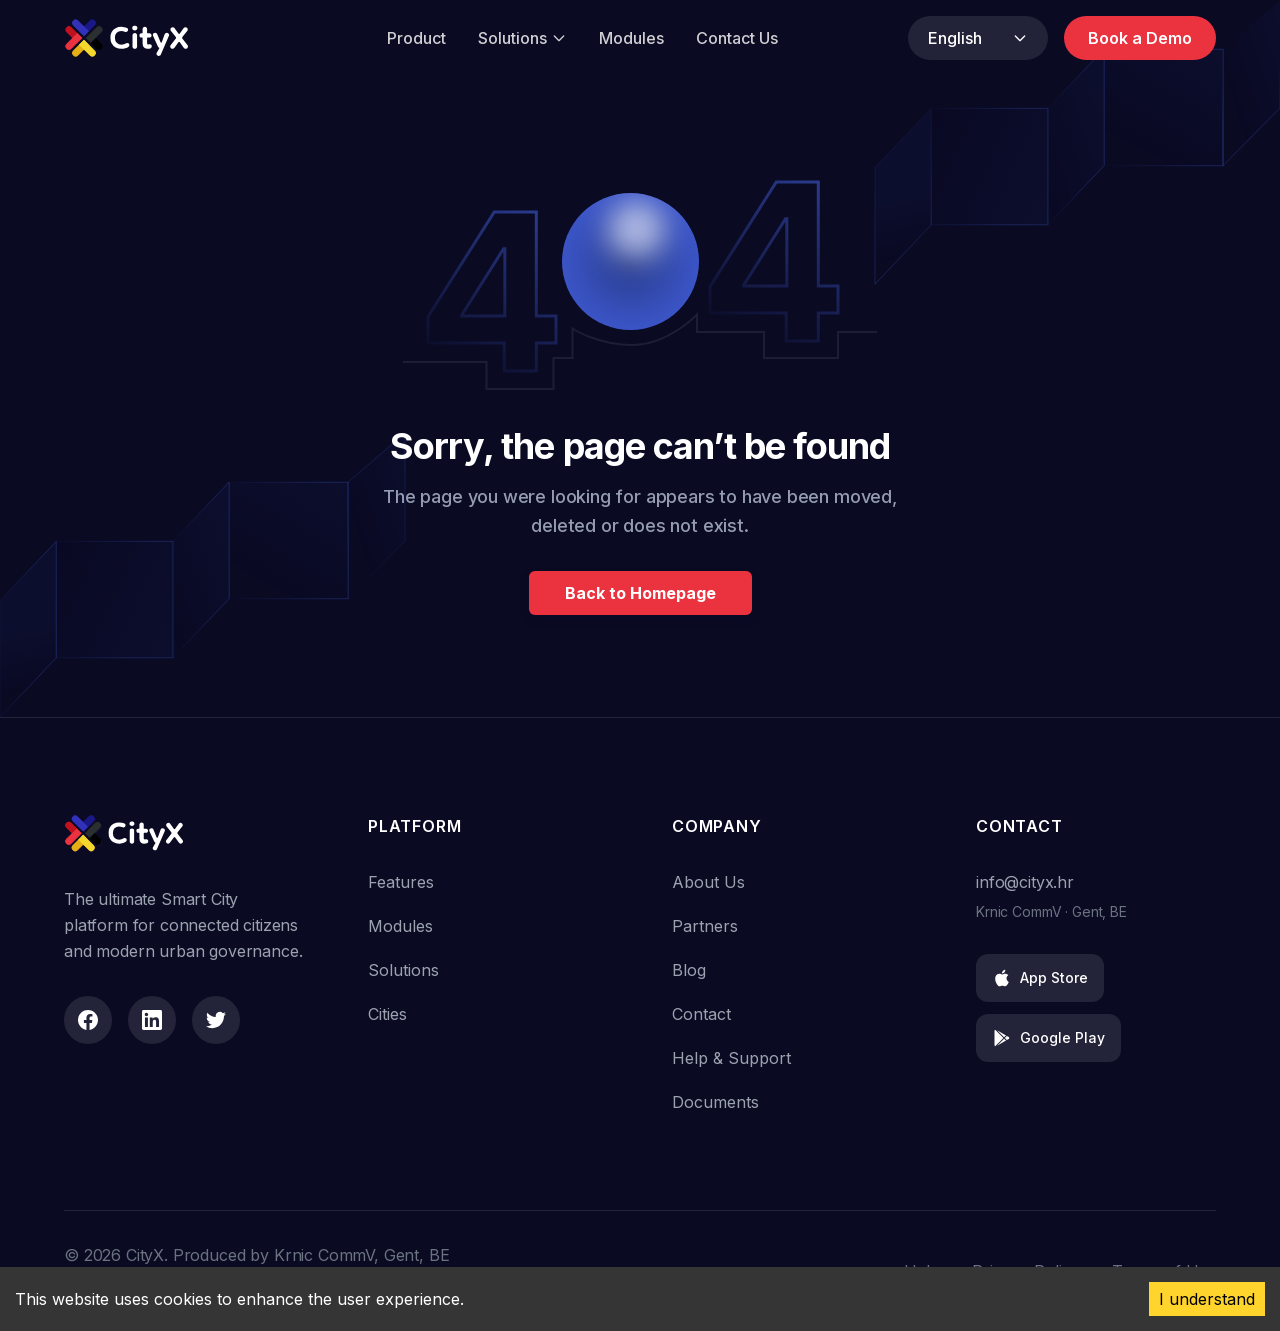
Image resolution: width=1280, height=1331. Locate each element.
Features (401, 882)
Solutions (522, 38)
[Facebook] (88, 1020)
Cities (387, 1014)
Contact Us (737, 38)
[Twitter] (216, 1020)
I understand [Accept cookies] (1207, 1299)
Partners (705, 926)
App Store (1040, 978)
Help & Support (731, 1058)
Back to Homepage (640, 593)
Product (416, 38)
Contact (701, 1014)
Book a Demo (1140, 38)
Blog (689, 970)
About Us (708, 882)
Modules (631, 38)
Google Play (1048, 1038)
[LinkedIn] (152, 1020)
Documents (715, 1102)
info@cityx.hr (1025, 882)
